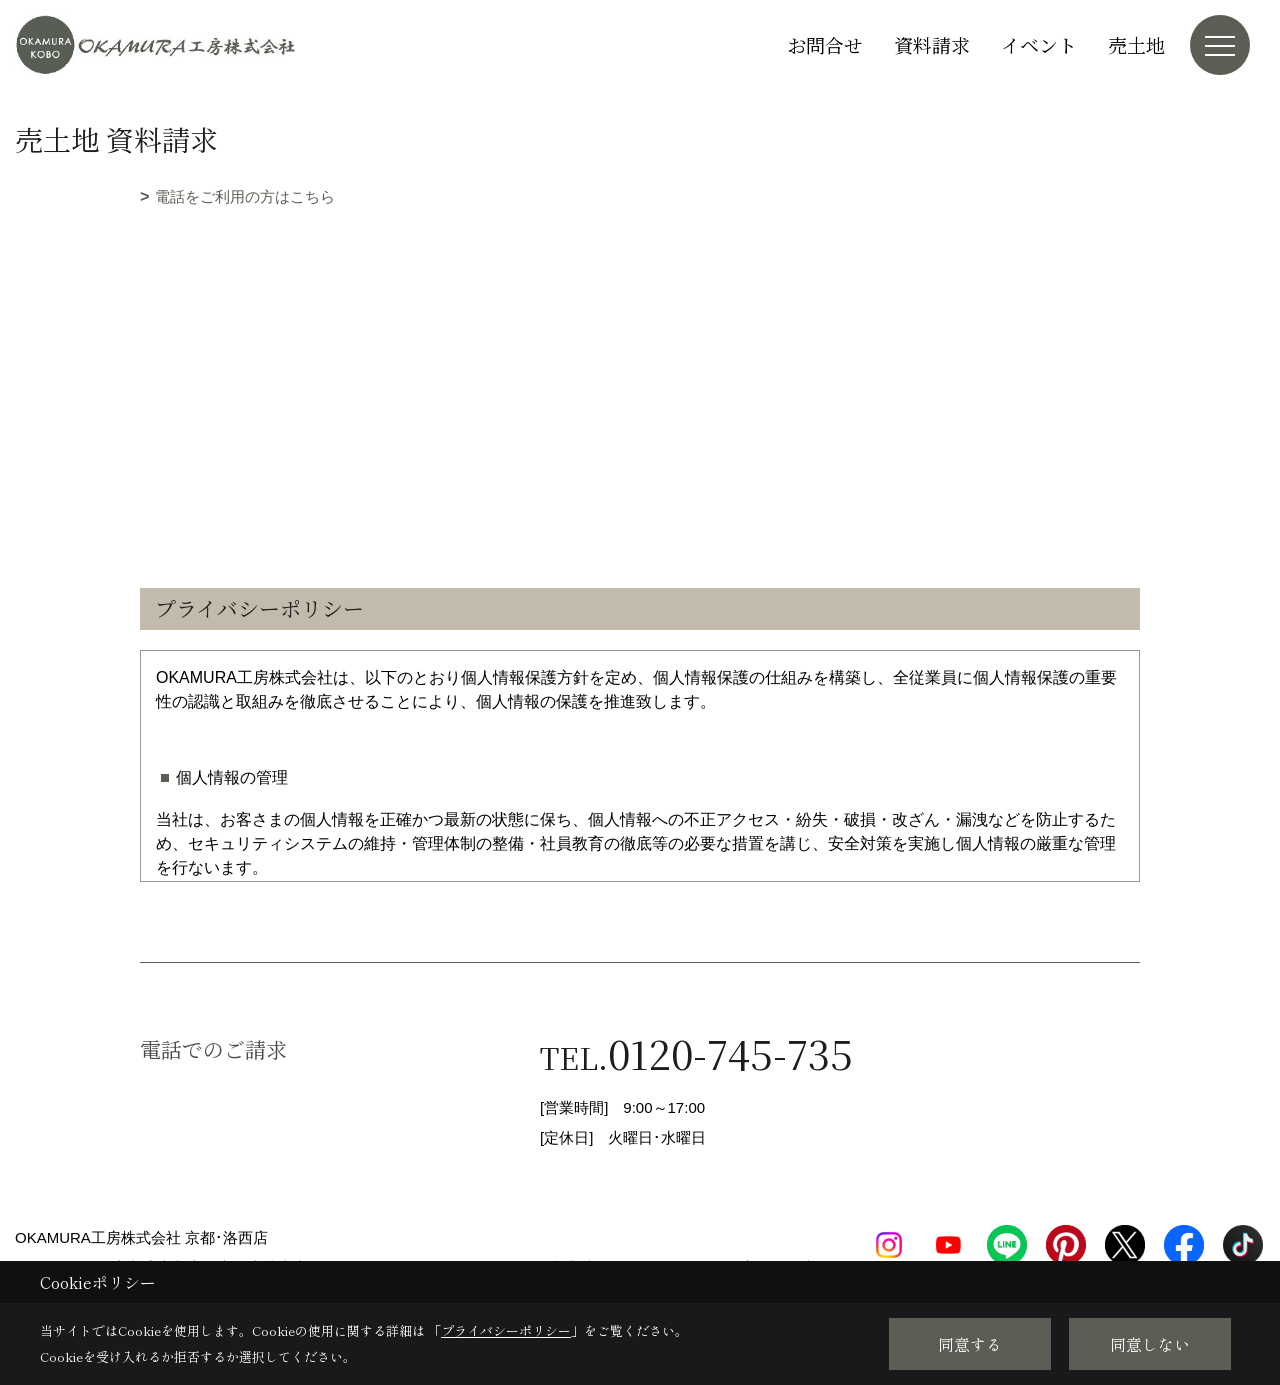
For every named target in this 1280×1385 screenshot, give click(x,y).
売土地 (1136, 44)
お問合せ (825, 44)
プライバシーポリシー (506, 1330)
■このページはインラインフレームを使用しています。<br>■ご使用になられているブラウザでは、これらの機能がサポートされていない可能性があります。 (640, 352)
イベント (1039, 44)
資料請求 (932, 44)
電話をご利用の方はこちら (245, 196)
